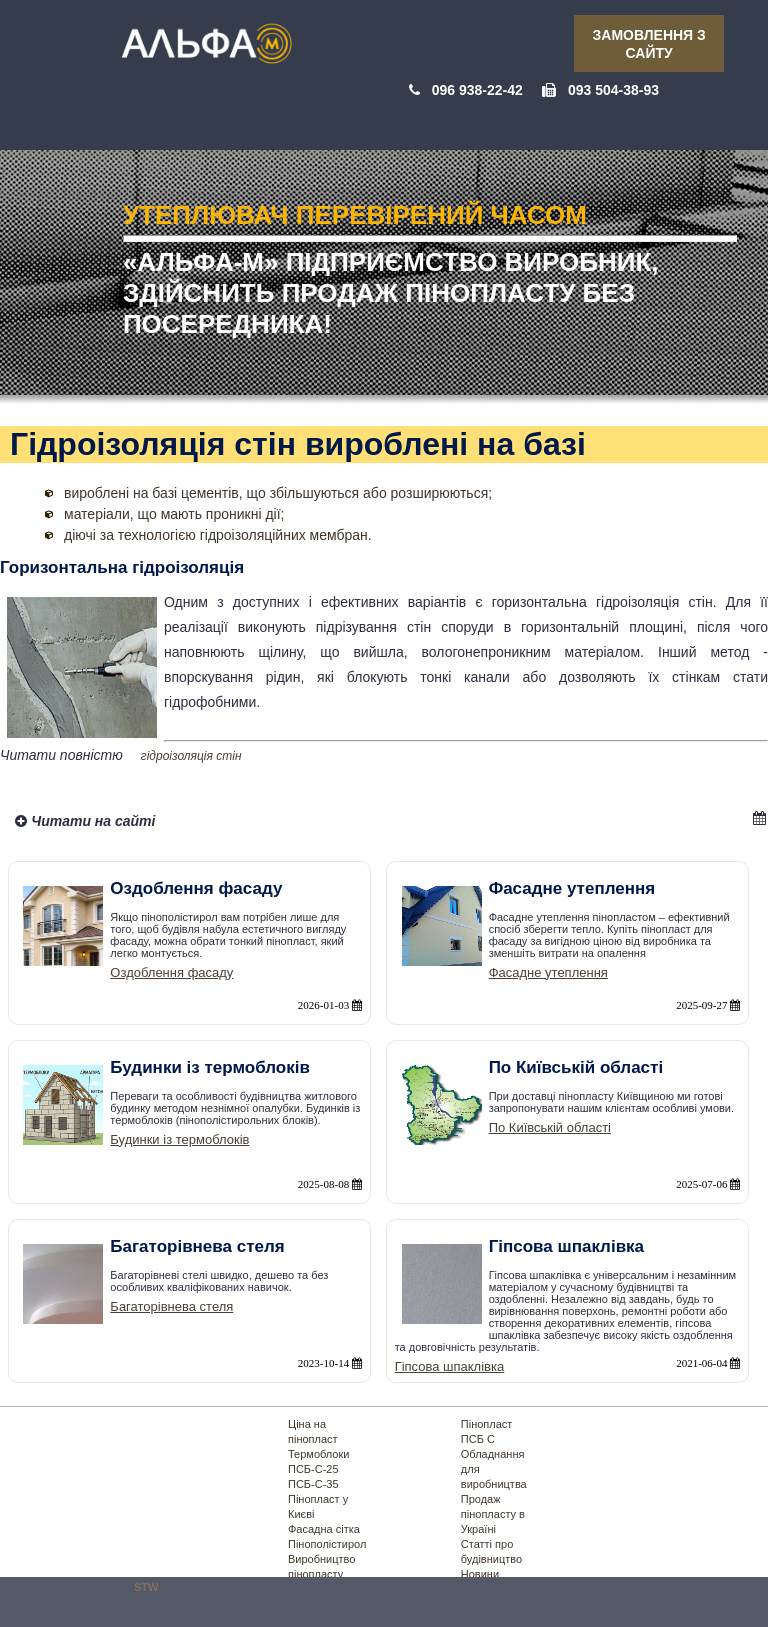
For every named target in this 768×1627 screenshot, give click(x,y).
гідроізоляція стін (191, 756)
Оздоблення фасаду (171, 972)
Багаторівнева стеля (171, 1306)
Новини (480, 1574)
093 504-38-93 (613, 90)
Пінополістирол (327, 1544)
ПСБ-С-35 (313, 1484)
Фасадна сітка (324, 1529)
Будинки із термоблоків (179, 1139)
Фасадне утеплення (548, 972)
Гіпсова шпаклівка (450, 1366)
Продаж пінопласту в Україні (493, 1514)
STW (146, 1587)
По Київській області (550, 1127)
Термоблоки (318, 1454)
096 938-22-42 (477, 90)
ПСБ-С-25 (313, 1469)
